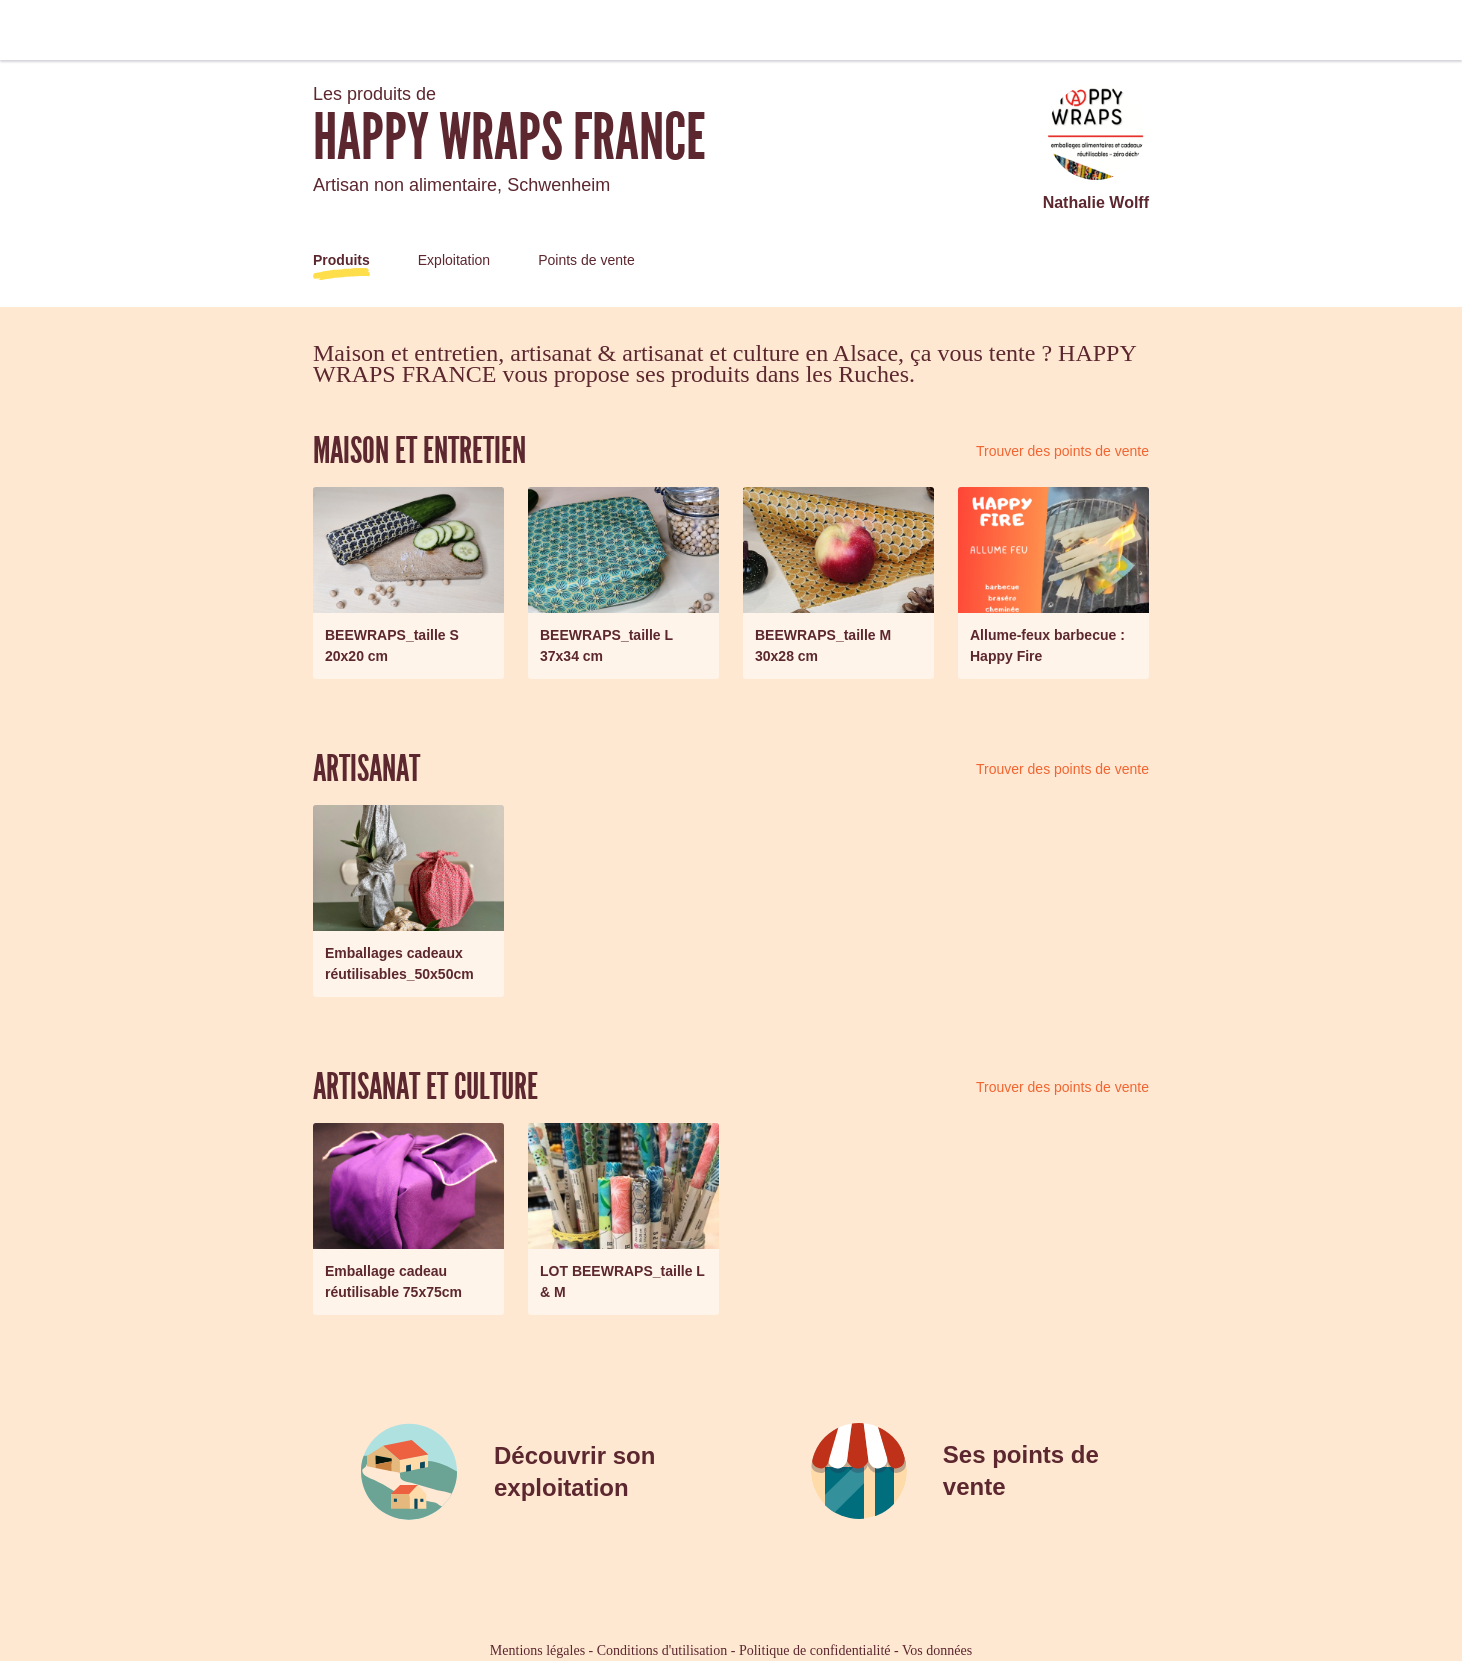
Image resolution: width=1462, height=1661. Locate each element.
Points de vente (586, 260)
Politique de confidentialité (815, 1650)
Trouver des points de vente (1062, 451)
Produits (341, 260)
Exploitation (454, 260)
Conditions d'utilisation (662, 1650)
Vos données (937, 1650)
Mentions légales (537, 1650)
